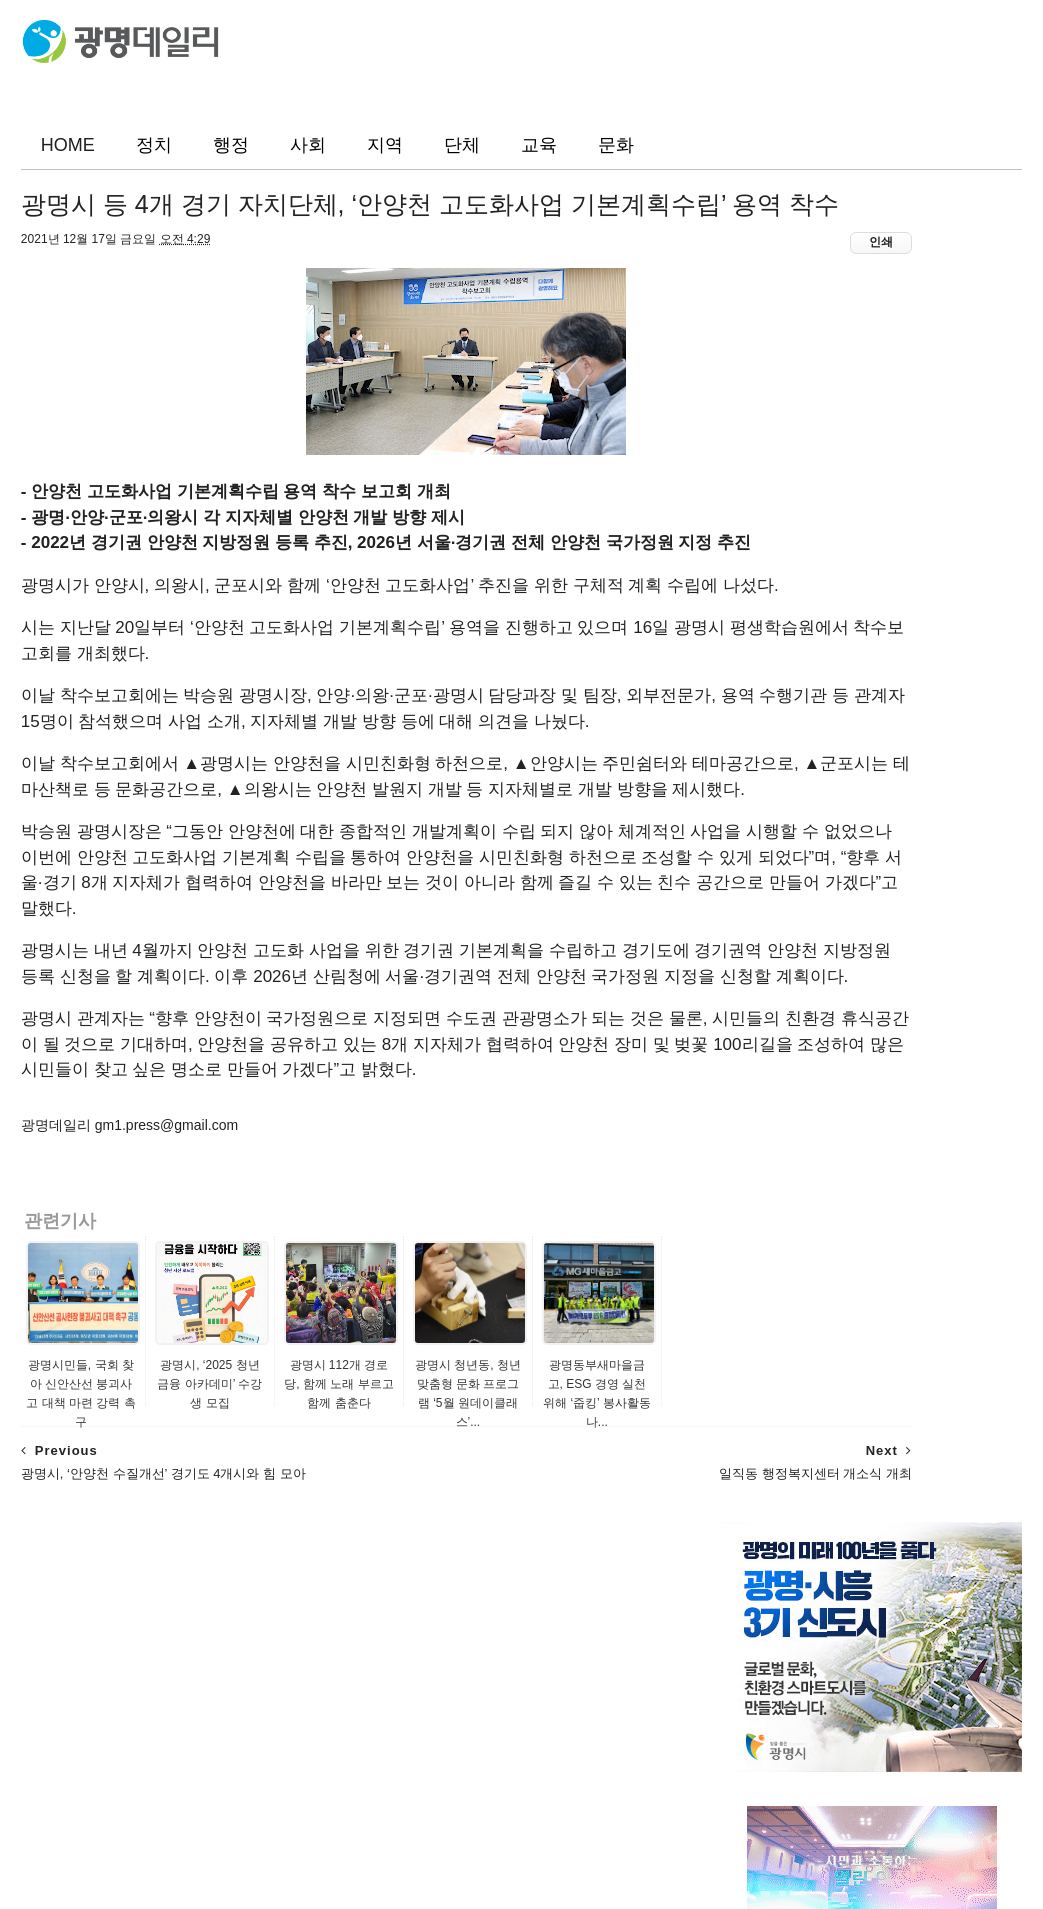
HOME (68, 145)
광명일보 (750, 787)
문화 (616, 145)
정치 (154, 145)
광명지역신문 (764, 868)
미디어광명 (757, 929)
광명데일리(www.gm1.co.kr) (589, 1841)
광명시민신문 (764, 807)
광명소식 (772, 742)
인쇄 (661, 306)
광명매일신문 (764, 827)
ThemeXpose (123, 1885)
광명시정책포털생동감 (792, 949)
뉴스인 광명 (759, 847)
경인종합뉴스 (764, 908)
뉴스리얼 (750, 888)
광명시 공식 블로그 (782, 969)
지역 (385, 145)
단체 (462, 145)
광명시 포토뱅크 (773, 989)
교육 (539, 145)
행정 (231, 145)
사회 (308, 145)
